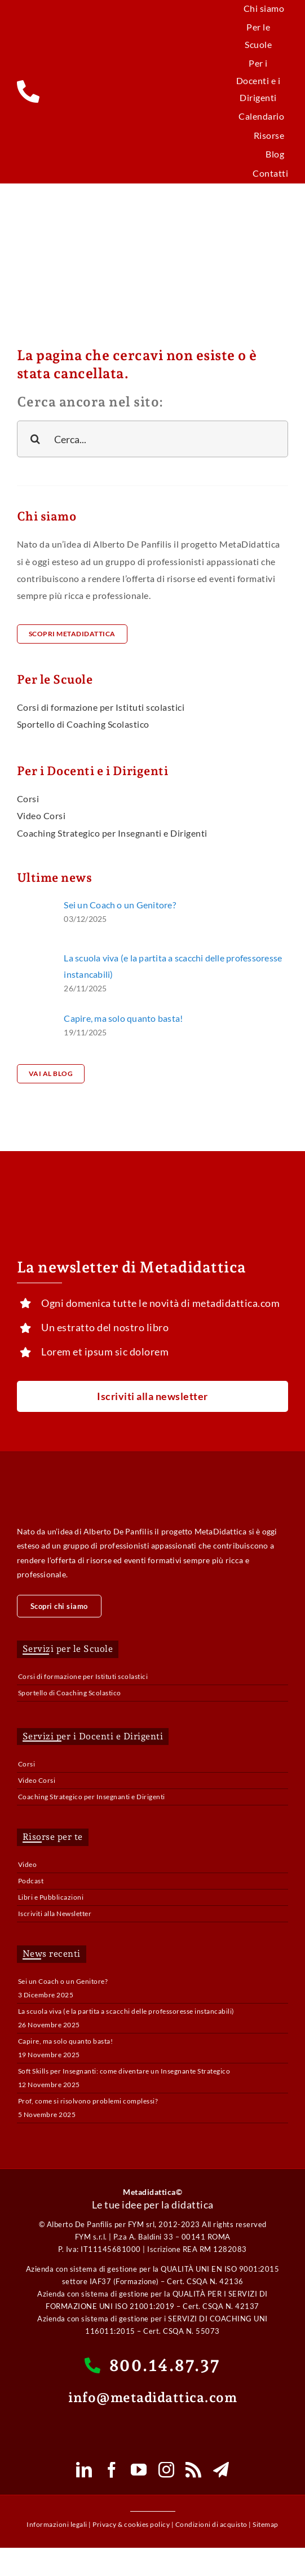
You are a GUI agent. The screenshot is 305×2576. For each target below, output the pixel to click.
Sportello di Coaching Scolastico (69, 1693)
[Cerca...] (152, 439)
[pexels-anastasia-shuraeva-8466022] (35, 954)
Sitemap (266, 2524)
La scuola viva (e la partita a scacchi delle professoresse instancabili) (126, 2011)
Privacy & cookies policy (131, 2524)
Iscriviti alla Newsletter (55, 1913)
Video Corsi (37, 1780)
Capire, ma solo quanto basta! (123, 1018)
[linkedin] (84, 2470)
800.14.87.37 (152, 2365)
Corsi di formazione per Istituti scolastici (83, 1676)
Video (27, 1864)
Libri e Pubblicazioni (51, 1897)
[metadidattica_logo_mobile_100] (152, 78)
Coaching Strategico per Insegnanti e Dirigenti (91, 1796)
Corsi (27, 1764)
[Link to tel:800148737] (44, 91)
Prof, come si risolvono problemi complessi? (88, 2101)
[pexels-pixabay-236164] (35, 901)
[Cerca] (35, 439)
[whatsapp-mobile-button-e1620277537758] (152, 2425)
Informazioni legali (56, 2524)
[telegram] (221, 2470)
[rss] (193, 2470)
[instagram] (166, 2470)
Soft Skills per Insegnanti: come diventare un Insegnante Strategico (124, 2071)
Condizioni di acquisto (211, 2524)
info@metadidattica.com (152, 2397)
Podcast (31, 1881)
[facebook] (112, 2470)
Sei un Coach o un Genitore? (119, 904)
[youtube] (139, 2470)
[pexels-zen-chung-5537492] (35, 1014)
